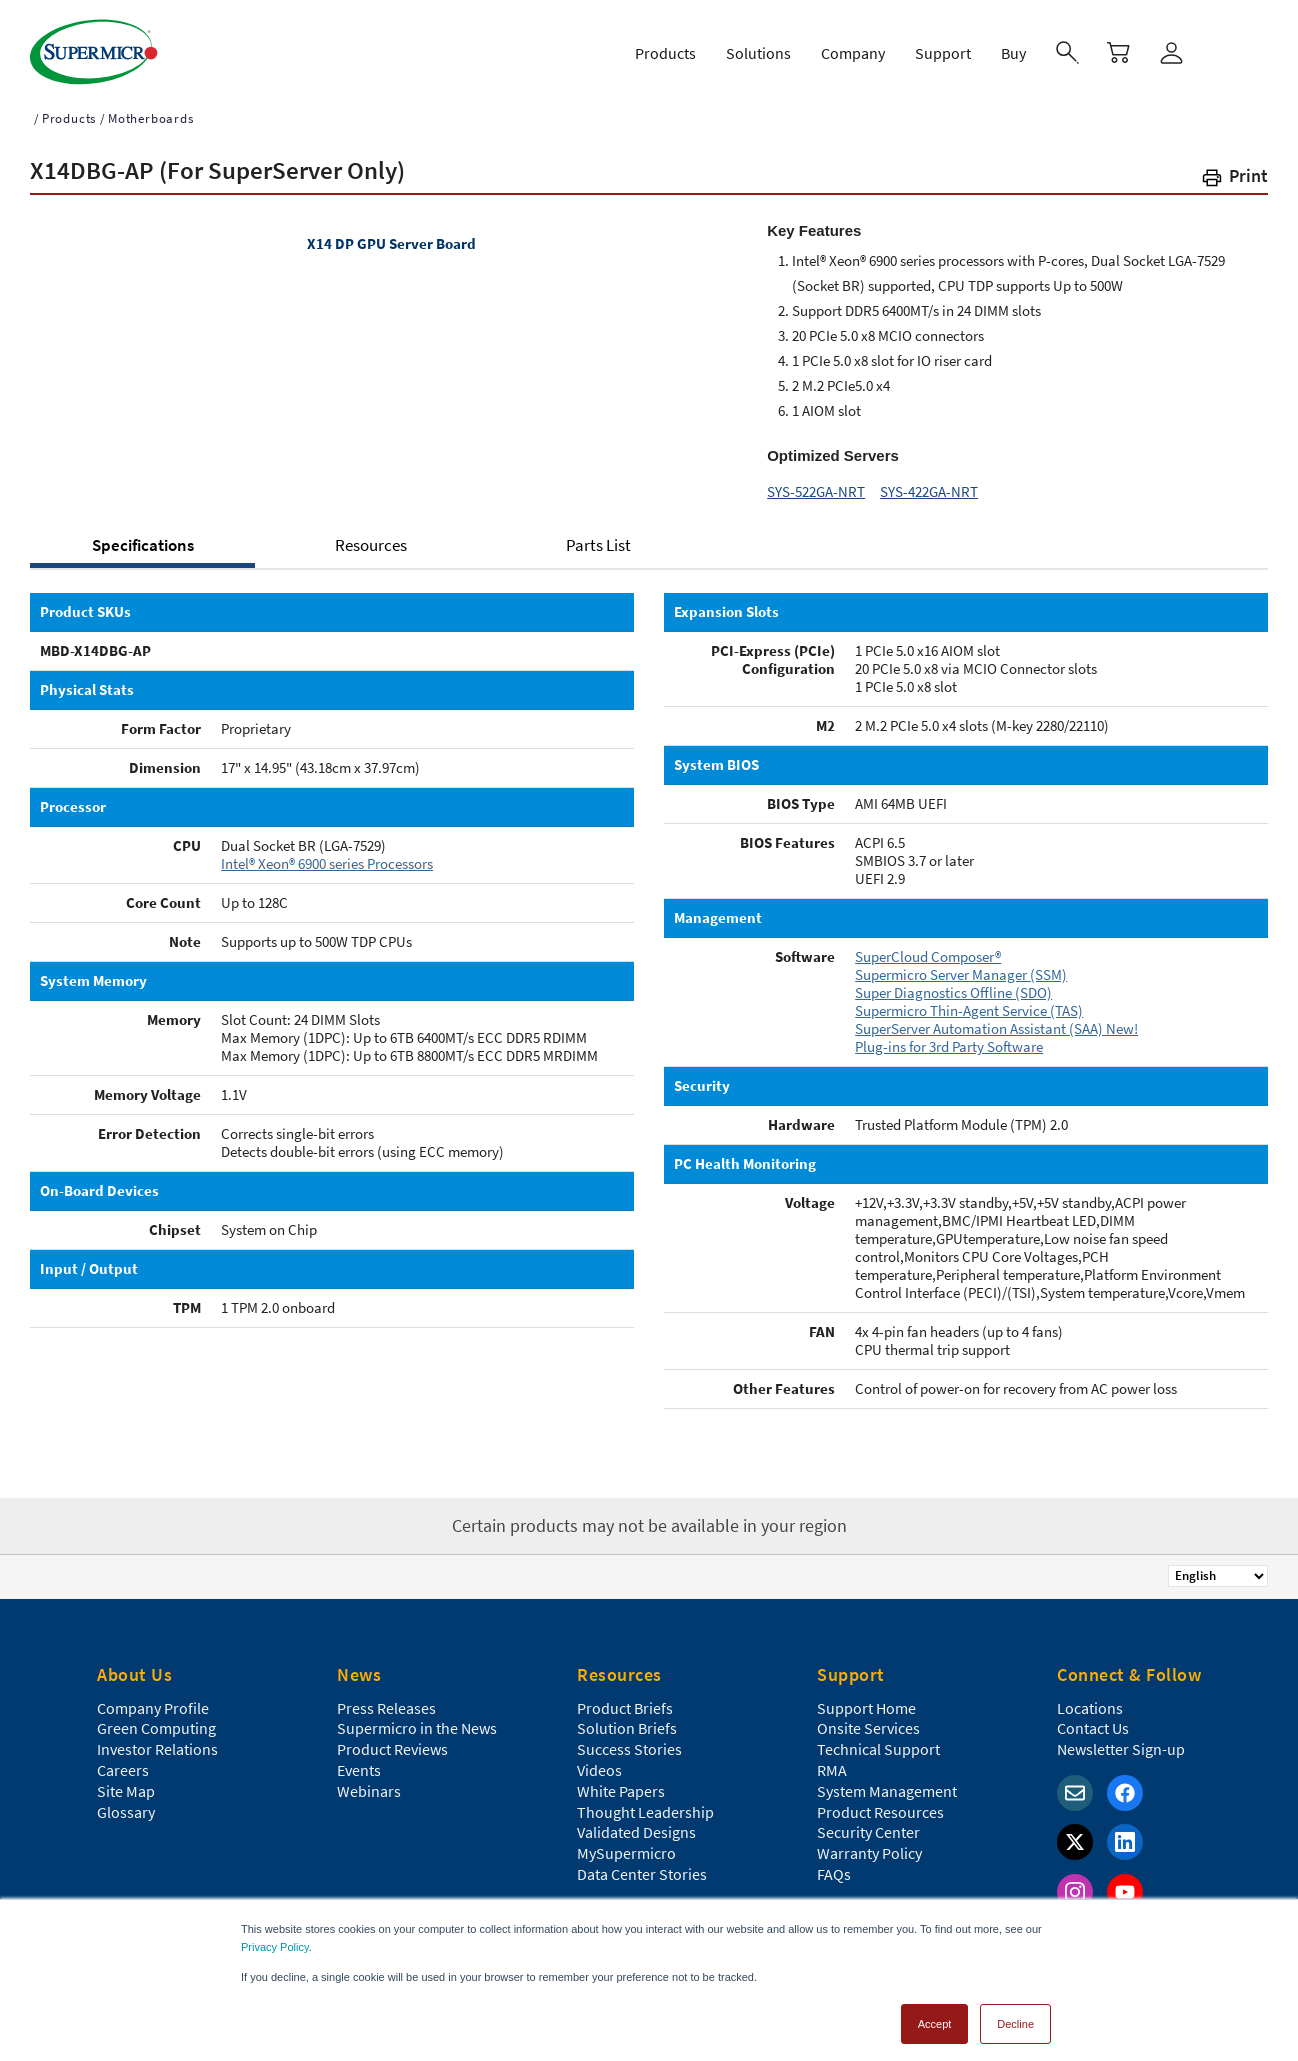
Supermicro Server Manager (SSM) (961, 965)
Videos (599, 1761)
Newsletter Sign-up (1121, 1740)
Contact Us (1093, 1719)
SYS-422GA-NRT (929, 483)
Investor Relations (157, 1740)
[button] (1234, 170)
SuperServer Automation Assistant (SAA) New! (996, 1019)
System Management (887, 1782)
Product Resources (880, 1803)
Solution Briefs (627, 1719)
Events (359, 1761)
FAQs (834, 1865)
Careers (123, 1761)
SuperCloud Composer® (928, 947)
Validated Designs (636, 1823)
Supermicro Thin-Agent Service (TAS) (969, 1001)
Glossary (126, 1803)
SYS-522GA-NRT (816, 483)
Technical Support (878, 1740)
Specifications (143, 536)
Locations (1090, 1699)
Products (69, 109)
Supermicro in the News (417, 1719)
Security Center (868, 1823)
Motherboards (151, 109)
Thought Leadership (645, 1803)
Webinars (369, 1782)
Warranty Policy (869, 1844)
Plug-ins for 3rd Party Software (949, 1037)
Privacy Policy (275, 1938)
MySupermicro (626, 1844)
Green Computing (156, 1719)
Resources (371, 536)
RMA (832, 1761)
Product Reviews (392, 1740)
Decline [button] (1015, 2015)
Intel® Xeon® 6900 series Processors (327, 854)
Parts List (598, 536)
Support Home (866, 1699)
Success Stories (629, 1740)
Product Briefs (625, 1699)
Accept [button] (935, 2015)
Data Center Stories (642, 1865)
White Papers (621, 1782)
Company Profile (153, 1699)
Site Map (126, 1782)
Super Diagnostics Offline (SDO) (953, 983)
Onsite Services (868, 1719)
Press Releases (386, 1699)
